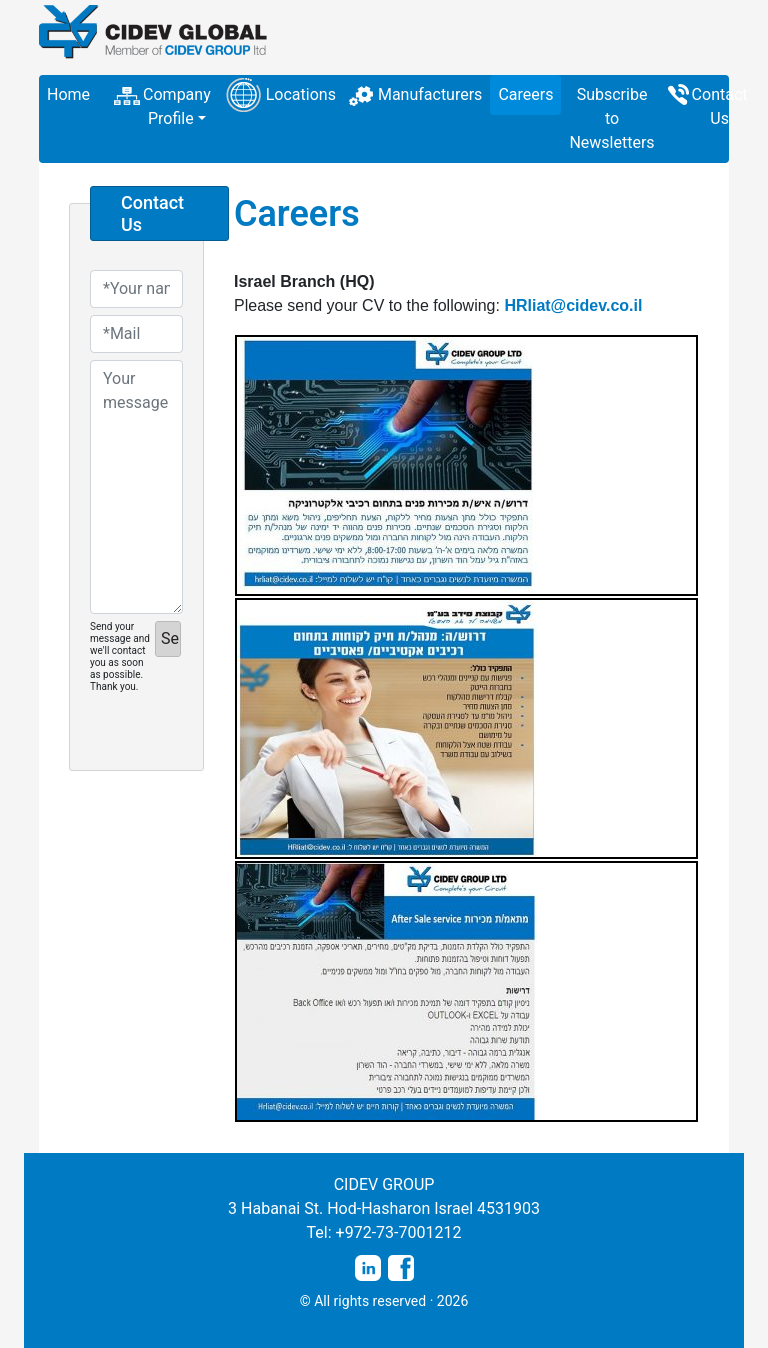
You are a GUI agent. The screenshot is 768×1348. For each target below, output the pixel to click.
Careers (525, 94)
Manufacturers (430, 94)
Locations (301, 94)
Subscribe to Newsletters (611, 118)
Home (68, 94)
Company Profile (177, 106)
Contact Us (720, 106)
